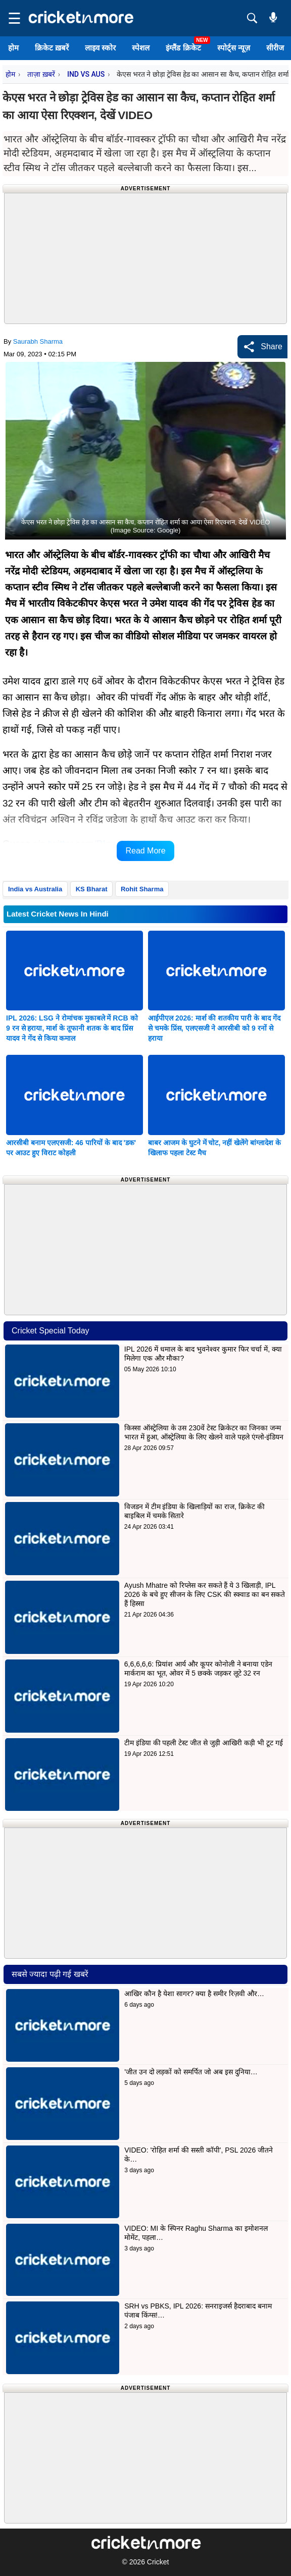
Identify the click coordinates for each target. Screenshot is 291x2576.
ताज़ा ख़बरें (41, 74)
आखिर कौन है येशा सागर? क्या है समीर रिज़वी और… (194, 1994)
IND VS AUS (86, 74)
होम (13, 47)
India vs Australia (35, 889)
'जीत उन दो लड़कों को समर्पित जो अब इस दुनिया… (191, 2072)
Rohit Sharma (142, 889)
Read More (145, 850)
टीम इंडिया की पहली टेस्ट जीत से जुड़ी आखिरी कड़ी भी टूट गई (204, 1743)
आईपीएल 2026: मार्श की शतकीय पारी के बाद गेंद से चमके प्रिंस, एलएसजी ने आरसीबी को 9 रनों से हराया (214, 1028)
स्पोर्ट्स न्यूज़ (233, 47)
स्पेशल (141, 47)
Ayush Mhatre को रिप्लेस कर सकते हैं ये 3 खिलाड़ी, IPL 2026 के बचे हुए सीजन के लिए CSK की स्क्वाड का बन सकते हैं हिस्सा (204, 1594)
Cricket (158, 2562)
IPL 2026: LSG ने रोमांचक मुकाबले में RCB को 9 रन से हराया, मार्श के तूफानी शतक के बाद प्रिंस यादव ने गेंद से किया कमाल (72, 1028)
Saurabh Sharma (38, 341)
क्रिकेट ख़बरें (52, 47)
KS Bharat (92, 889)
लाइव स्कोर (100, 47)
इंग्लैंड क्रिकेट (183, 47)
